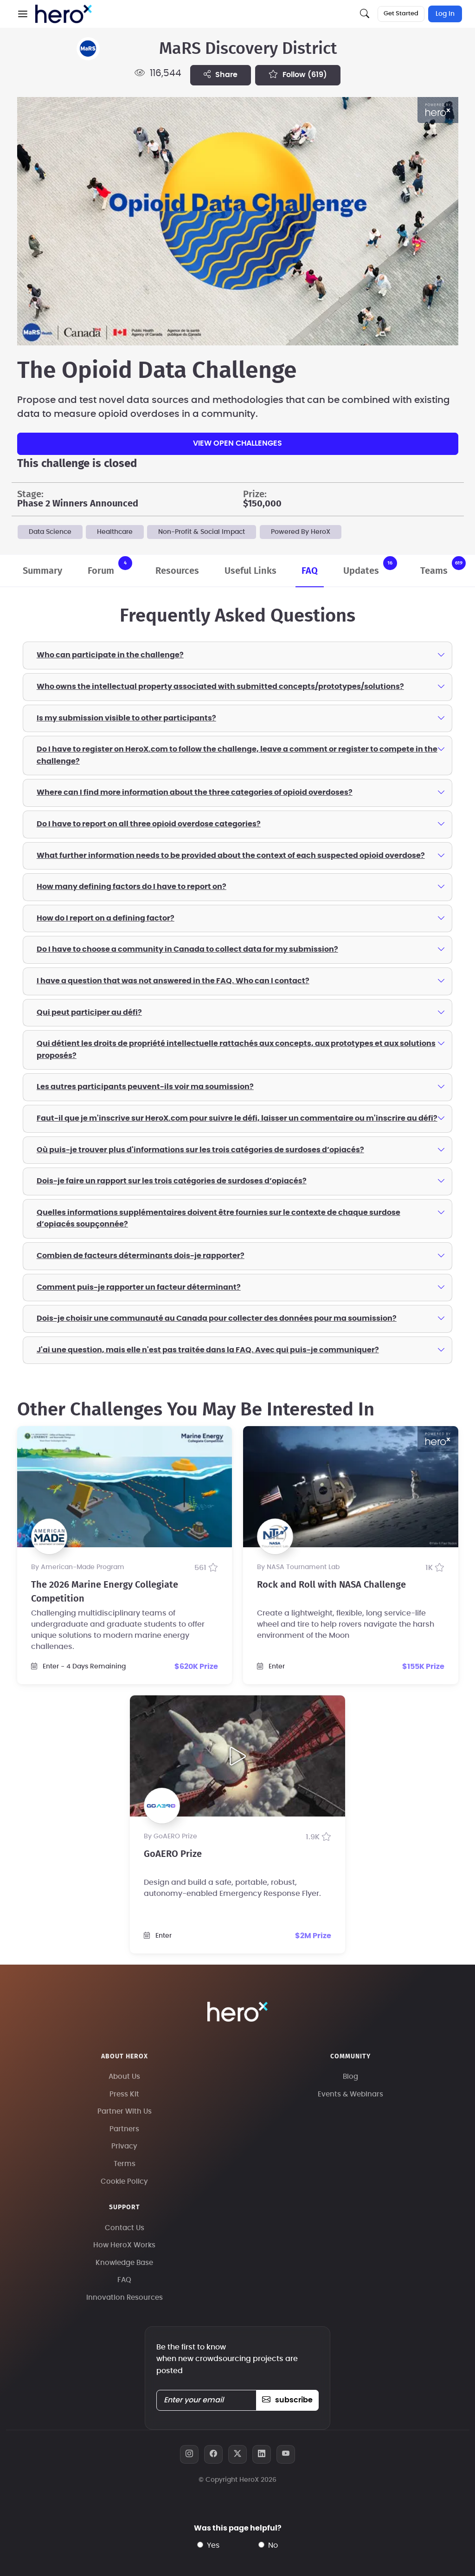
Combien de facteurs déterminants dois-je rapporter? (240, 1255)
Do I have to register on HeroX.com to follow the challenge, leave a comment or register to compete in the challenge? (240, 754)
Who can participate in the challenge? (240, 654)
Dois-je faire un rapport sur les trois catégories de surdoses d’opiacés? (240, 1180)
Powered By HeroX (300, 532)
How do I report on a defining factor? (240, 918)
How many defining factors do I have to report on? (240, 886)
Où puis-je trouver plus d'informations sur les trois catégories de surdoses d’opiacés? (240, 1149)
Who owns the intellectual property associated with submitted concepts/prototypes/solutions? (240, 686)
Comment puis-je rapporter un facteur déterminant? (240, 1287)
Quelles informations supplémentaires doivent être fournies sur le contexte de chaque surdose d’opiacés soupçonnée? (240, 1217)
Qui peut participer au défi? (240, 1012)
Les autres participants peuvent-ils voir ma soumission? (240, 1086)
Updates (370, 566)
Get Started (401, 14)
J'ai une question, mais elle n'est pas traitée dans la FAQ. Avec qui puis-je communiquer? (240, 1349)
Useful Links (250, 571)
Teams (443, 566)
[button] (22, 14)
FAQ (310, 571)
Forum (110, 566)
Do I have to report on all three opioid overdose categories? (240, 823)
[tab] (237, 655)
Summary (42, 571)
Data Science (50, 532)
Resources (177, 571)
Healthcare (115, 532)
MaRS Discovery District (248, 48)
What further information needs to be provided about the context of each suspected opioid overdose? (240, 855)
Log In (445, 14)
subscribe (287, 2400)
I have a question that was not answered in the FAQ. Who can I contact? (240, 980)
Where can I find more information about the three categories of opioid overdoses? (240, 792)
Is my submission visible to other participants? (240, 718)
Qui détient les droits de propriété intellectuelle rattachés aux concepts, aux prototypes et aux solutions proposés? (240, 1048)
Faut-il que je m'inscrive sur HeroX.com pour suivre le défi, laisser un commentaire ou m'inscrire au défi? (240, 1118)
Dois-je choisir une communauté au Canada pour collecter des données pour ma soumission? (240, 1318)
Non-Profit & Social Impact (201, 532)
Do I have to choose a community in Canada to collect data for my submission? (240, 949)
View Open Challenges (237, 443)
